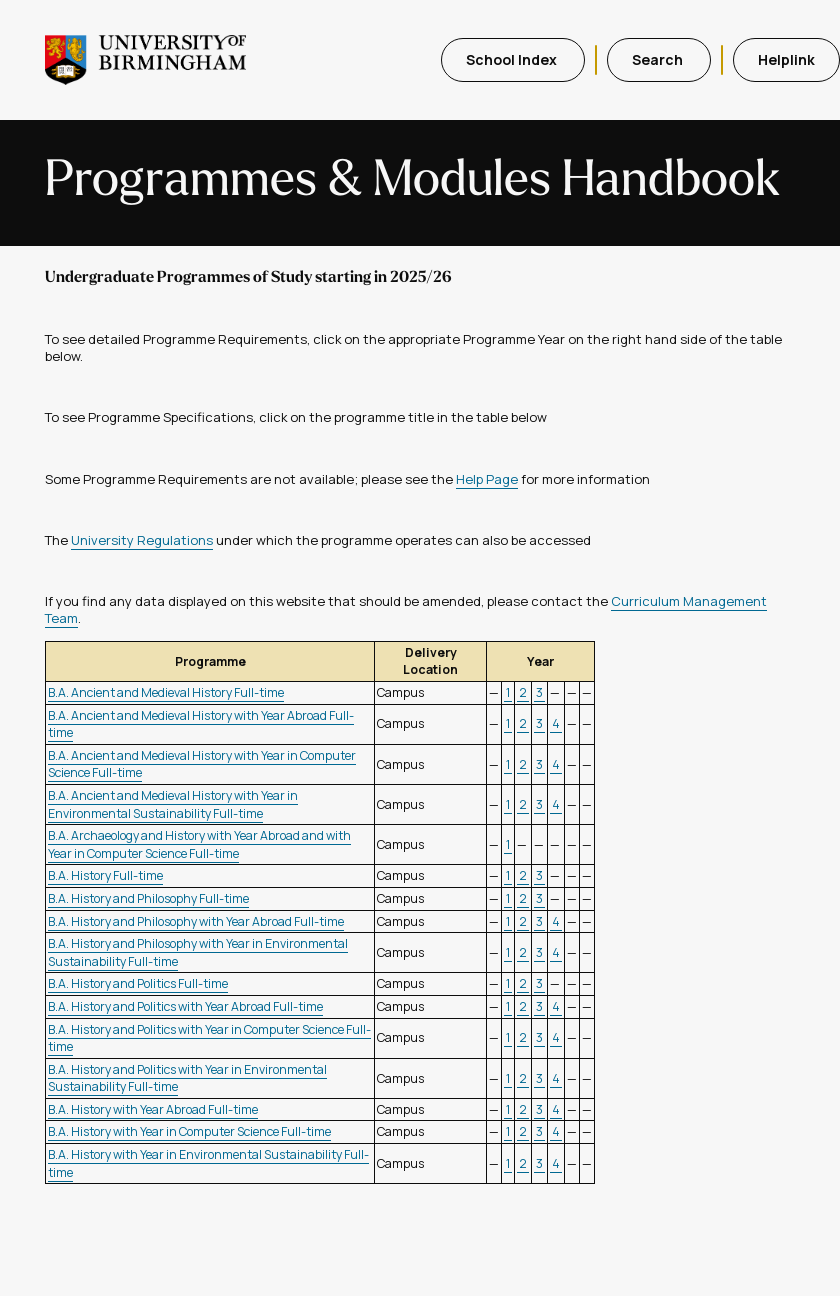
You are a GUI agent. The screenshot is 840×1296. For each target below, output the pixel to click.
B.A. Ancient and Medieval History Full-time (166, 692)
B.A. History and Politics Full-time (138, 983)
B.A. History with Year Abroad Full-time (153, 1109)
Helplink (786, 59)
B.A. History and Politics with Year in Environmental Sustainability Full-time (187, 1078)
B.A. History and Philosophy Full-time (148, 898)
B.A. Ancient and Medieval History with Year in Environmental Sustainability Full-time (173, 804)
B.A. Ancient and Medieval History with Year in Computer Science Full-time (202, 764)
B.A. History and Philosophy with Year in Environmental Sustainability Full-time (198, 952)
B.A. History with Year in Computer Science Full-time (189, 1131)
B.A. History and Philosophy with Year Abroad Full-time (196, 921)
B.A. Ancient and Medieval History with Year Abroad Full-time (201, 724)
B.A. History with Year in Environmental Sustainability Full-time (208, 1163)
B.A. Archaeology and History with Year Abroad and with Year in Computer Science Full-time (199, 844)
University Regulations (142, 540)
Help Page (487, 479)
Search (659, 59)
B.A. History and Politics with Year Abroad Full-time (185, 1006)
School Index (513, 59)
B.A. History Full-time (105, 875)
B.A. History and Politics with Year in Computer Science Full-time (209, 1038)
